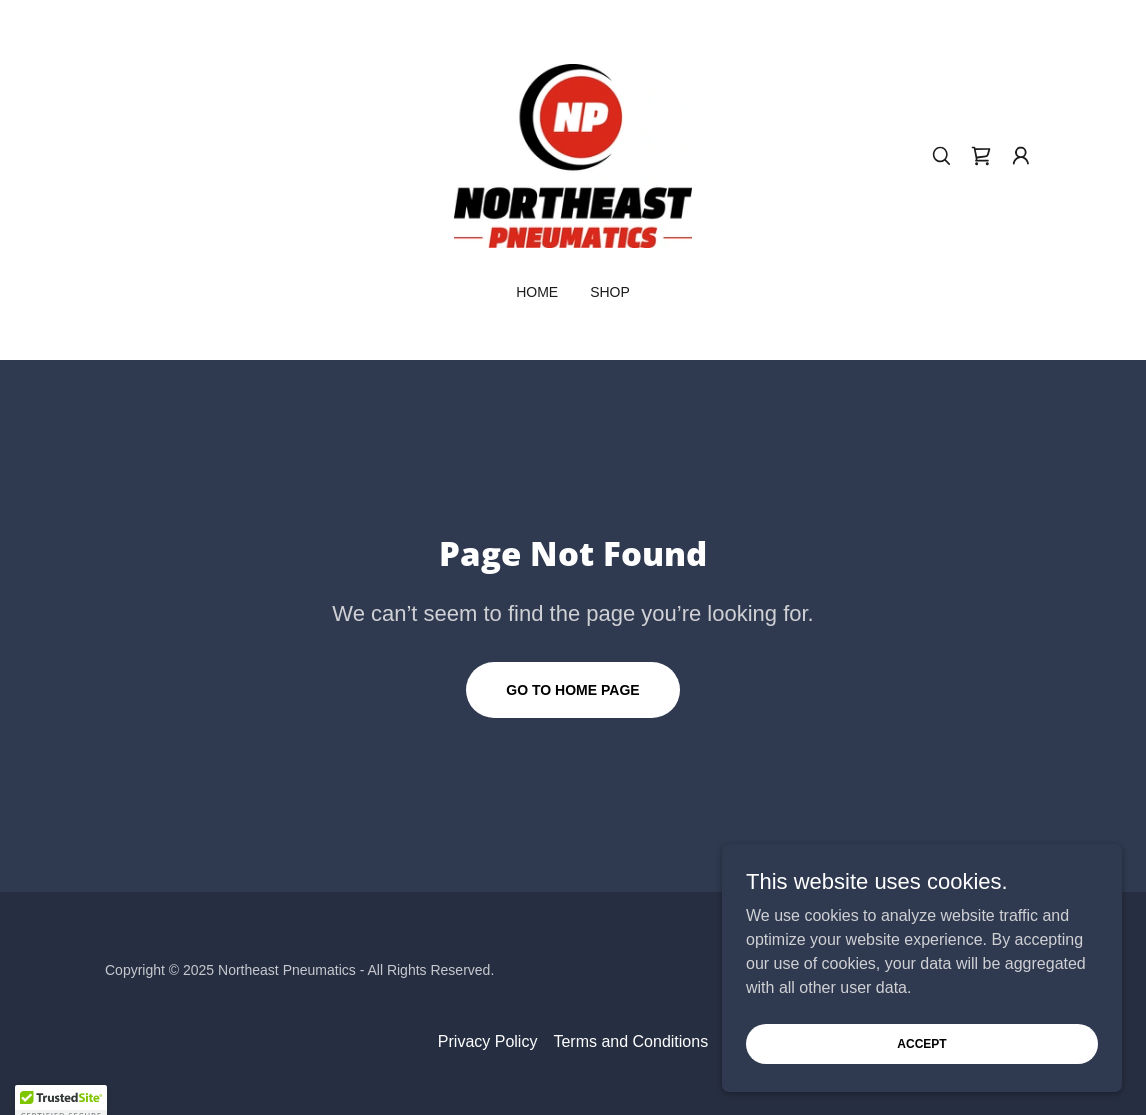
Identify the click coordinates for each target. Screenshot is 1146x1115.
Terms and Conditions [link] (630, 1041)
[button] (1021, 156)
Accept (921, 1043)
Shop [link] (610, 292)
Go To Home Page (572, 690)
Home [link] (537, 292)
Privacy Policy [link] (488, 1041)
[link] (573, 154)
